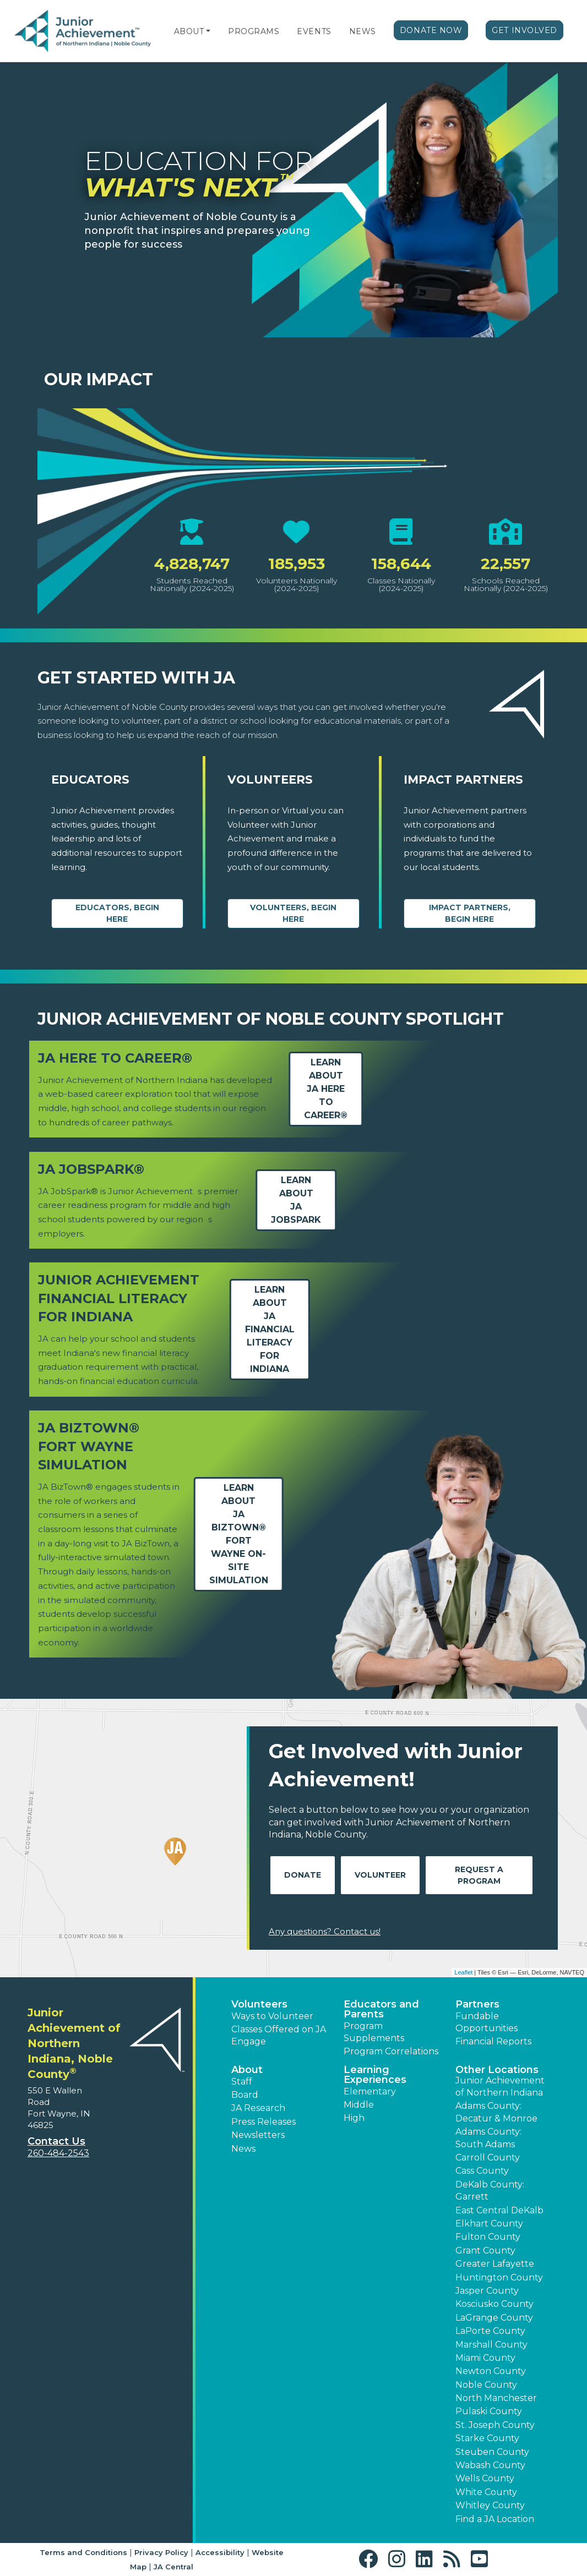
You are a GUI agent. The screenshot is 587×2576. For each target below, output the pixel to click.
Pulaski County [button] (488, 2411)
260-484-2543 (58, 2153)
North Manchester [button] (496, 2398)
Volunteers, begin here (293, 913)
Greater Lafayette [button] (494, 2263)
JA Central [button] (173, 2566)
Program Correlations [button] (391, 2051)
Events (314, 31)
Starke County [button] (487, 2438)
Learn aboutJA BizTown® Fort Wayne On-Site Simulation (238, 1534)
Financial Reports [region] (493, 2041)
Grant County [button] (485, 2250)
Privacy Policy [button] (161, 2552)
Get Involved (524, 30)
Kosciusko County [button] (494, 2304)
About (189, 31)
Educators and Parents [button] (381, 2009)
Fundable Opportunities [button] (486, 2022)
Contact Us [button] (56, 2141)
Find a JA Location (494, 2519)
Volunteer (380, 1875)
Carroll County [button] (487, 2157)
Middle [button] (359, 2104)
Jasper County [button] (487, 2290)
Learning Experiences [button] (375, 2075)
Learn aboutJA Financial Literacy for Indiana (270, 1329)
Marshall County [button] (491, 2344)
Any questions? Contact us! (325, 1931)
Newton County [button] (490, 2371)
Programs (253, 31)
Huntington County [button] (499, 2277)
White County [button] (486, 2492)
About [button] (247, 2070)
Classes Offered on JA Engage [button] (278, 2035)
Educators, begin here (117, 913)
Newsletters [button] (258, 2135)
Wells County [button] (484, 2478)
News (362, 31)
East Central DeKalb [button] (499, 2210)
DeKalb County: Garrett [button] (489, 2190)
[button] (208, 31)
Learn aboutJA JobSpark (296, 1200)
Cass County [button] (482, 2170)
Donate (302, 1875)
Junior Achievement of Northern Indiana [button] (500, 2086)
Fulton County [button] (487, 2237)
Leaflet (463, 1972)
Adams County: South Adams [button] (488, 2137)
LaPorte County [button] (490, 2331)
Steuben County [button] (492, 2452)
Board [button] (244, 2095)
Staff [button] (241, 2081)
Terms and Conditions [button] (83, 2552)
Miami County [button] (485, 2358)
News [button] (243, 2148)
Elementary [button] (370, 2091)
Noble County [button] (486, 2385)
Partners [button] (477, 2004)
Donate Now (431, 30)
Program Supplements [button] (374, 2032)
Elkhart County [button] (489, 2223)
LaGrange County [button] (494, 2317)
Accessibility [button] (219, 2552)
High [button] (354, 2118)
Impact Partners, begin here (469, 913)
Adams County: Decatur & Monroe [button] (496, 2112)
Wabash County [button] (490, 2465)
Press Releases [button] (263, 2121)
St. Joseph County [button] (495, 2425)
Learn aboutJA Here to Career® (325, 1089)
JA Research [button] (258, 2108)
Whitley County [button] (490, 2505)
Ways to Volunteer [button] (272, 2016)
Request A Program (479, 1875)
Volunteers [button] (259, 2004)
